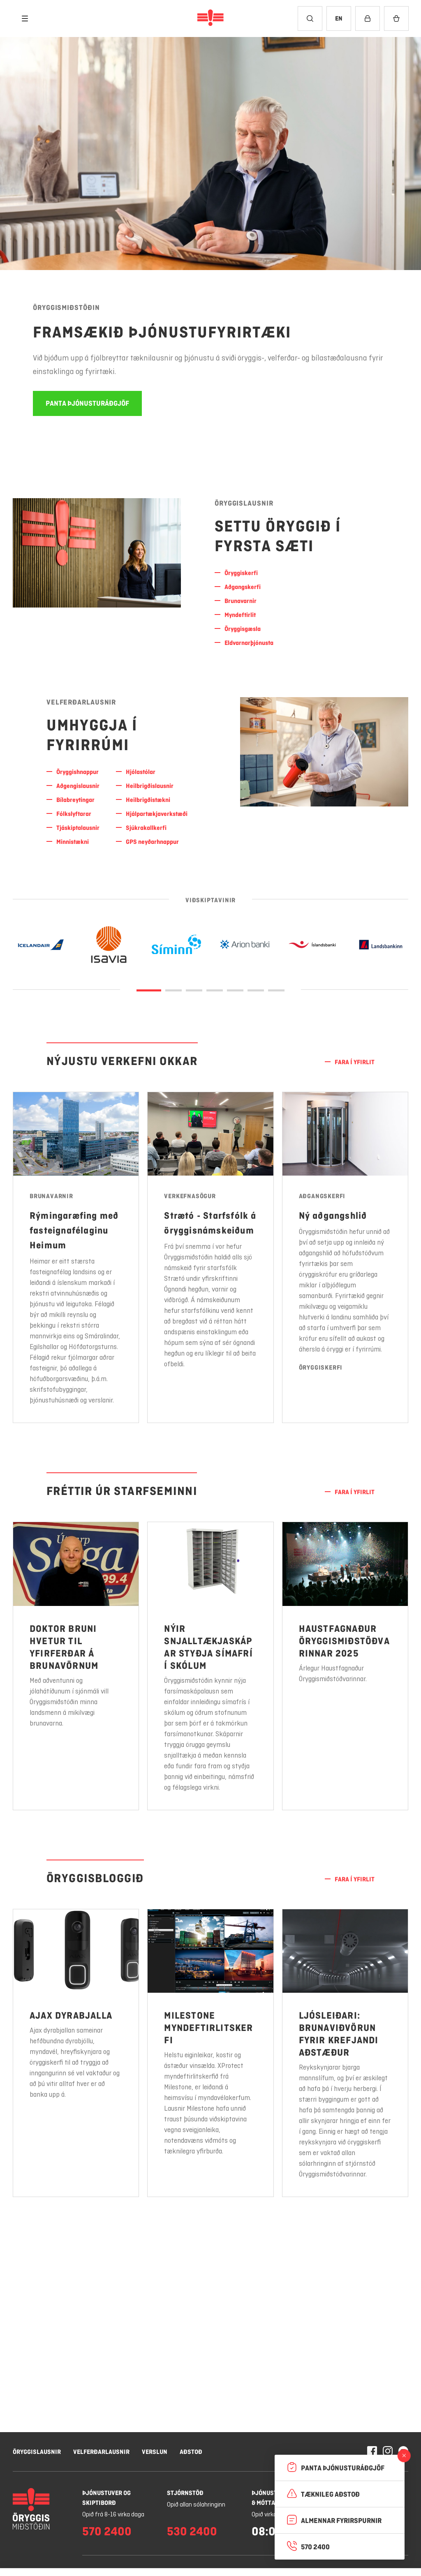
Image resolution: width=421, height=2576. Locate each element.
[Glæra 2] (194, 990)
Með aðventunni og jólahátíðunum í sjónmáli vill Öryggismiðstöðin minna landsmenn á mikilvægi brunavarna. (69, 1703)
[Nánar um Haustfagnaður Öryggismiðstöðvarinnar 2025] (345, 1689)
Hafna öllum (297, 2541)
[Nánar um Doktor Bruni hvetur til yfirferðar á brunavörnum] (76, 1666)
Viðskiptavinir (210, 901)
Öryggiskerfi (321, 1391)
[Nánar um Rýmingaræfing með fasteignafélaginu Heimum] (76, 1258)
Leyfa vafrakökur (367, 2541)
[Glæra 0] (148, 990)
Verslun (154, 2452)
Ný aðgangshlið (333, 1239)
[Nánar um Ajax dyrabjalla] (76, 2054)
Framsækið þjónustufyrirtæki (162, 332)
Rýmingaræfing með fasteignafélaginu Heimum (74, 1231)
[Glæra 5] (256, 990)
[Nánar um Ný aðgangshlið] (345, 1281)
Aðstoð (191, 2452)
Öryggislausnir (244, 503)
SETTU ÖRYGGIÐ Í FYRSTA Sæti (278, 536)
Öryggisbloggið (95, 1878)
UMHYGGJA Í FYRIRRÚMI (91, 735)
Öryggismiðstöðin (66, 307)
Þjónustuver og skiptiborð (106, 2498)
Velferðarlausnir (81, 702)
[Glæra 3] (214, 990)
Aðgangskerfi (322, 1219)
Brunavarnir (51, 1197)
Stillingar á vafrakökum (224, 2541)
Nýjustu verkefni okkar (122, 1060)
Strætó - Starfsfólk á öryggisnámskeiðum (210, 1231)
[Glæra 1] (173, 990)
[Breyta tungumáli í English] (338, 18)
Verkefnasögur (189, 1204)
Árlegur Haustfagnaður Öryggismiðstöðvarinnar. (333, 1697)
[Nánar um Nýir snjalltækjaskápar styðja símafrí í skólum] (210, 1674)
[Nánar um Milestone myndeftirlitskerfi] (210, 2061)
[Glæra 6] (276, 990)
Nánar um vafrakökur (70, 2561)
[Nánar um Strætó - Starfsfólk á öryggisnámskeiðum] (210, 1266)
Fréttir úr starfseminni (121, 1490)
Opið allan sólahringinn (196, 2505)
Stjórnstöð (185, 2493)
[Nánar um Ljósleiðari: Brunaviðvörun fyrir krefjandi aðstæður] (345, 2076)
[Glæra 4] (235, 990)
